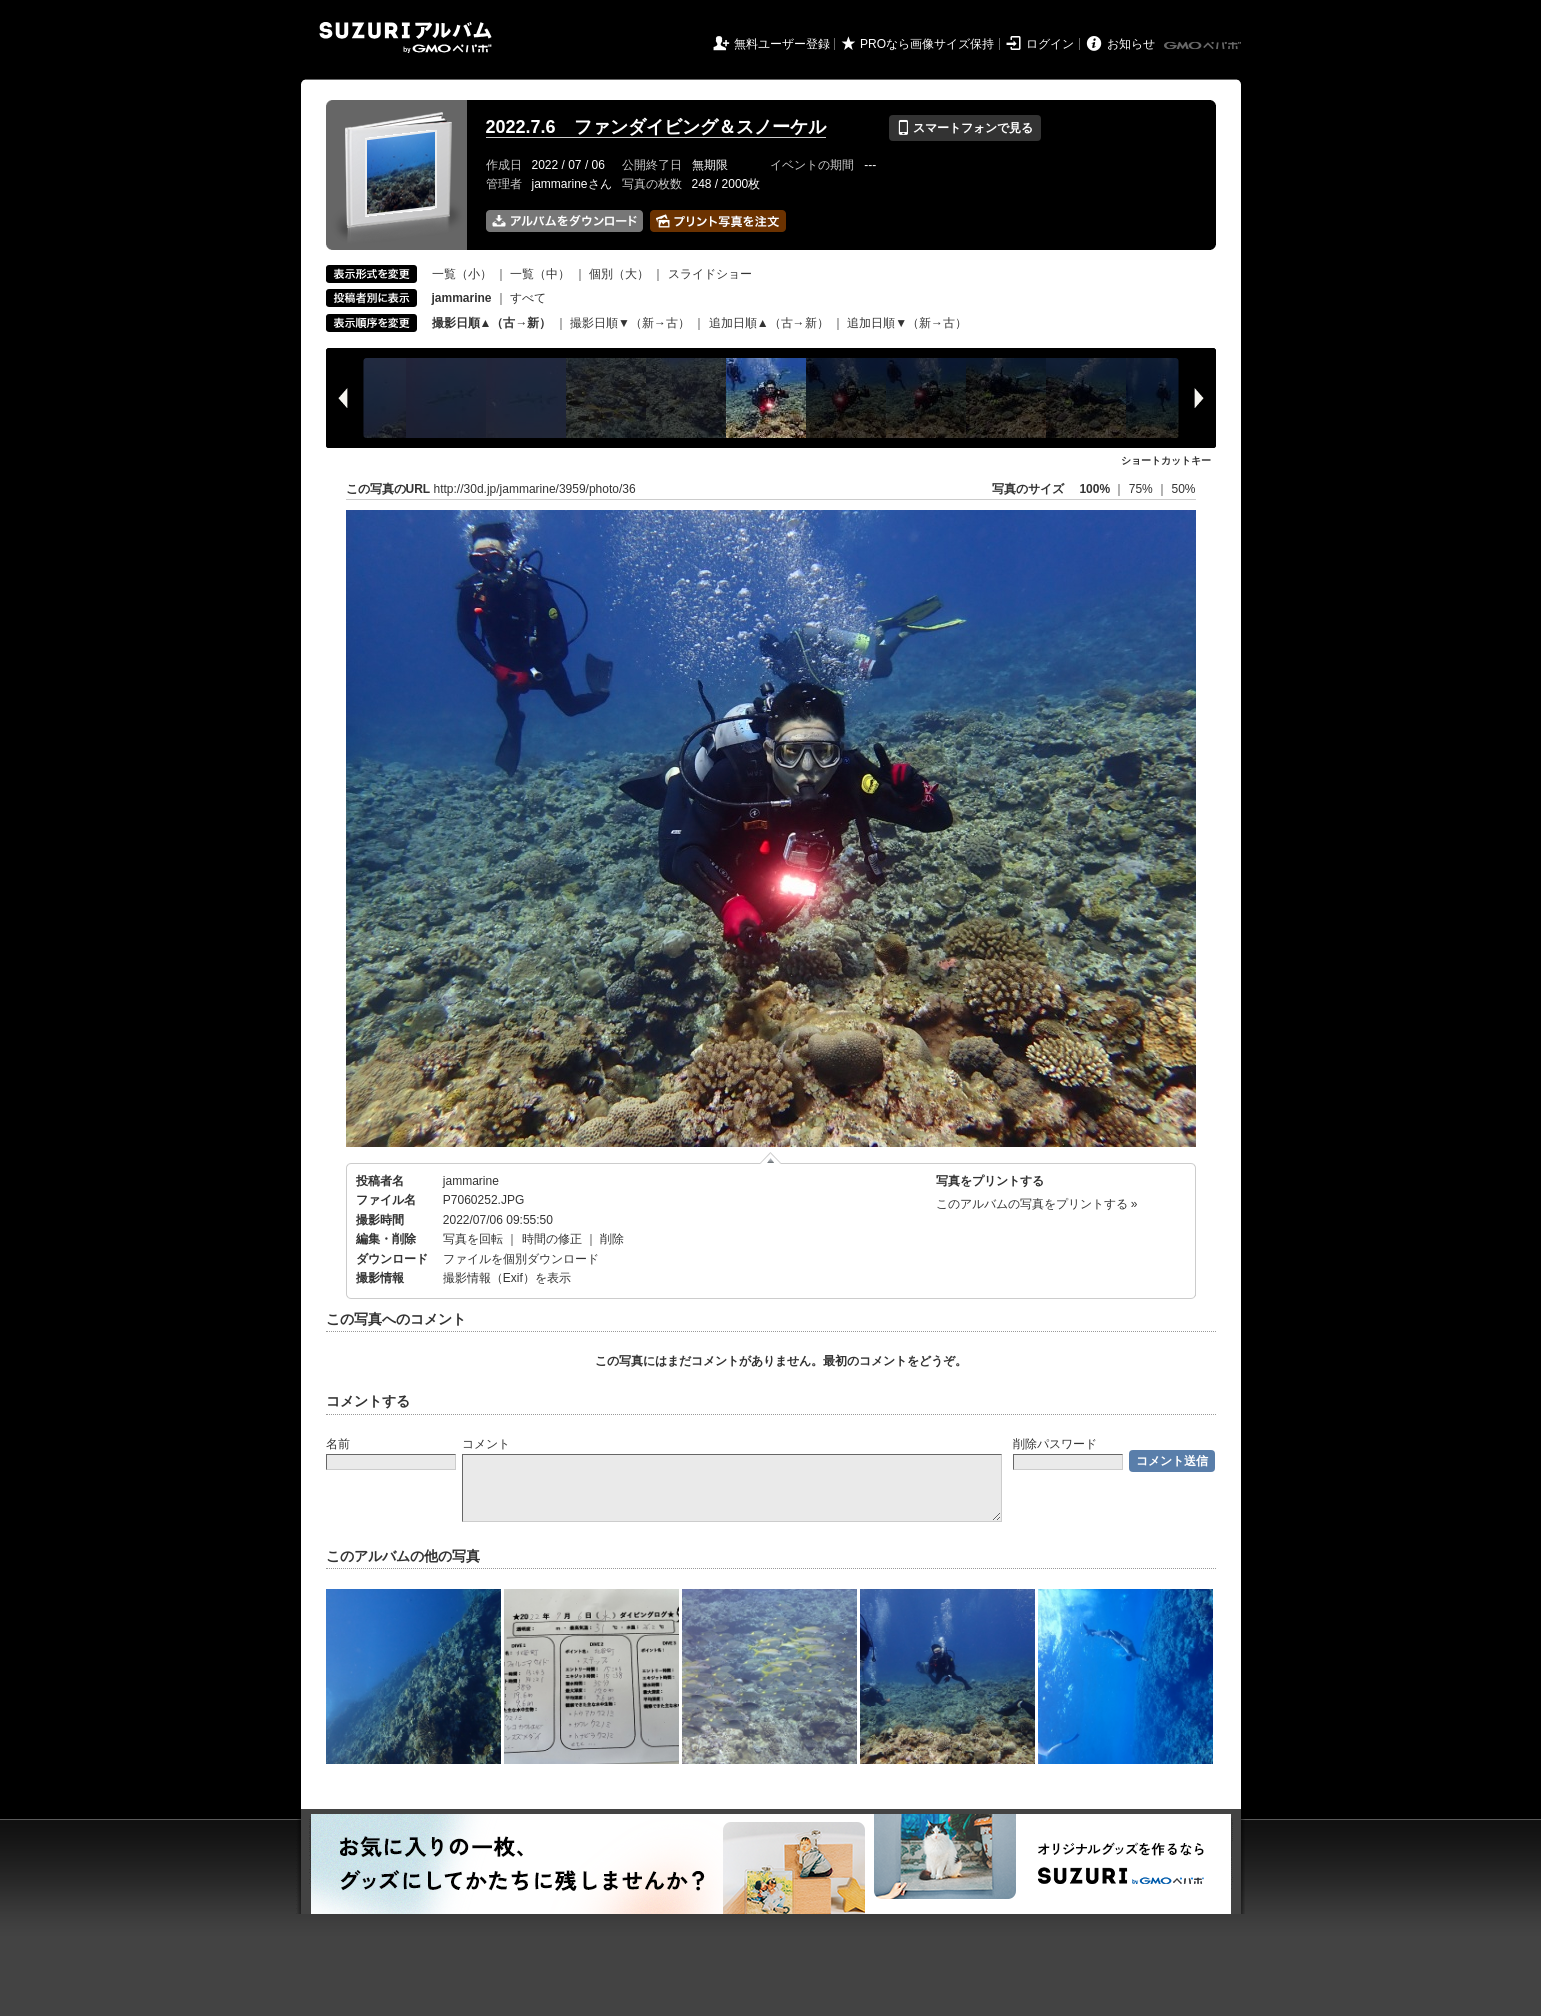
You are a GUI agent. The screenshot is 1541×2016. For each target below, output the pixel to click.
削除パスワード (1055, 1444)
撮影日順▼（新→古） (630, 323)
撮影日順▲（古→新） (492, 323)
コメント (486, 1444)
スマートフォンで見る (964, 128)
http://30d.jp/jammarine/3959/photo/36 (535, 489)
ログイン (1050, 44)
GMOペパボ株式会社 (1204, 46)
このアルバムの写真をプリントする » (1037, 1204)
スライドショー (710, 274)
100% (1094, 489)
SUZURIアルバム (405, 37)
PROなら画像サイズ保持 (927, 44)
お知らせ (1131, 44)
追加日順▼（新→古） (907, 323)
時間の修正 (552, 1239)
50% (1183, 489)
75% (1142, 489)
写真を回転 (473, 1239)
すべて (528, 298)
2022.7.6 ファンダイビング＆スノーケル (656, 127)
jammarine (471, 1181)
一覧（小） (462, 274)
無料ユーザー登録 (782, 44)
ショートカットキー (1166, 460)
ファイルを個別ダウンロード (521, 1259)
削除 (612, 1239)
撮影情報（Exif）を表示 (507, 1278)
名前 (338, 1444)
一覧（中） (540, 274)
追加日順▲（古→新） (769, 323)
